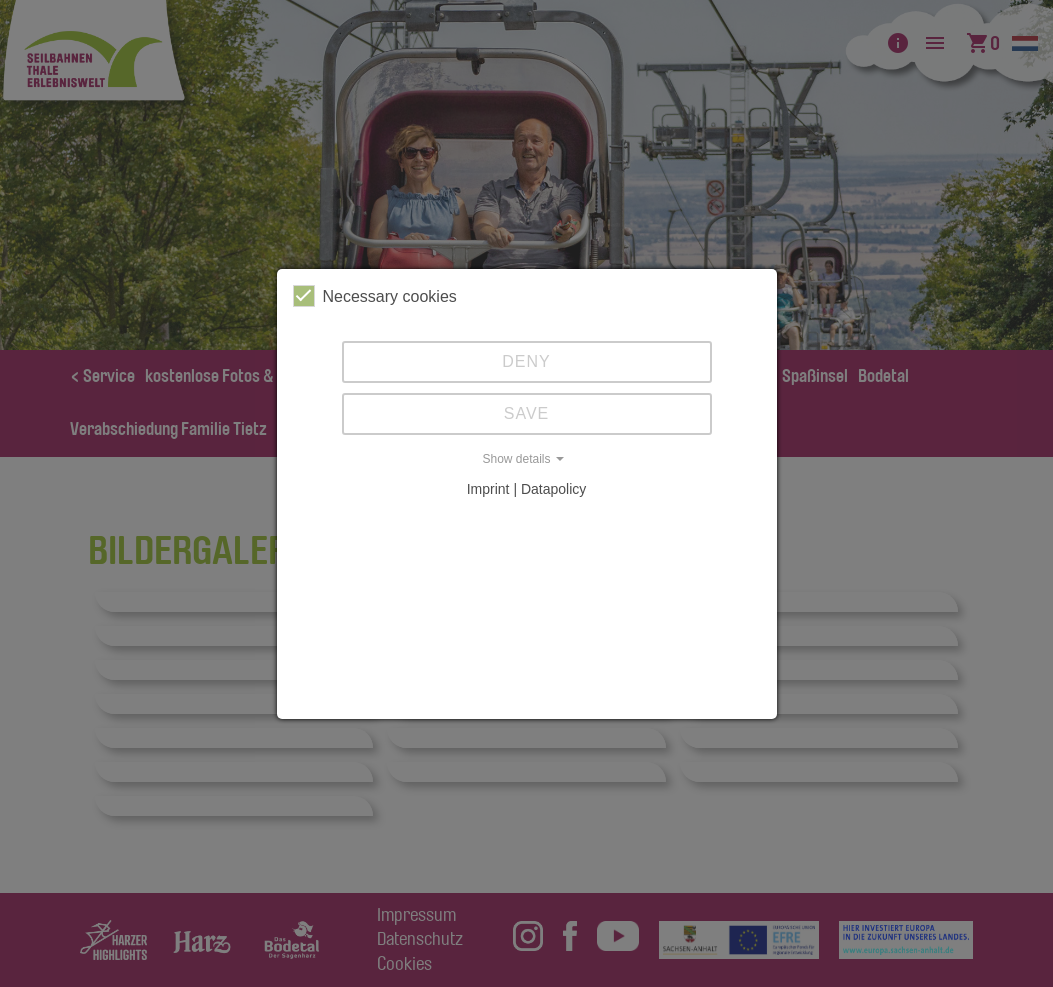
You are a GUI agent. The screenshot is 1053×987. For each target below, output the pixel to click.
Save (527, 413)
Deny (526, 361)
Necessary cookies (375, 296)
